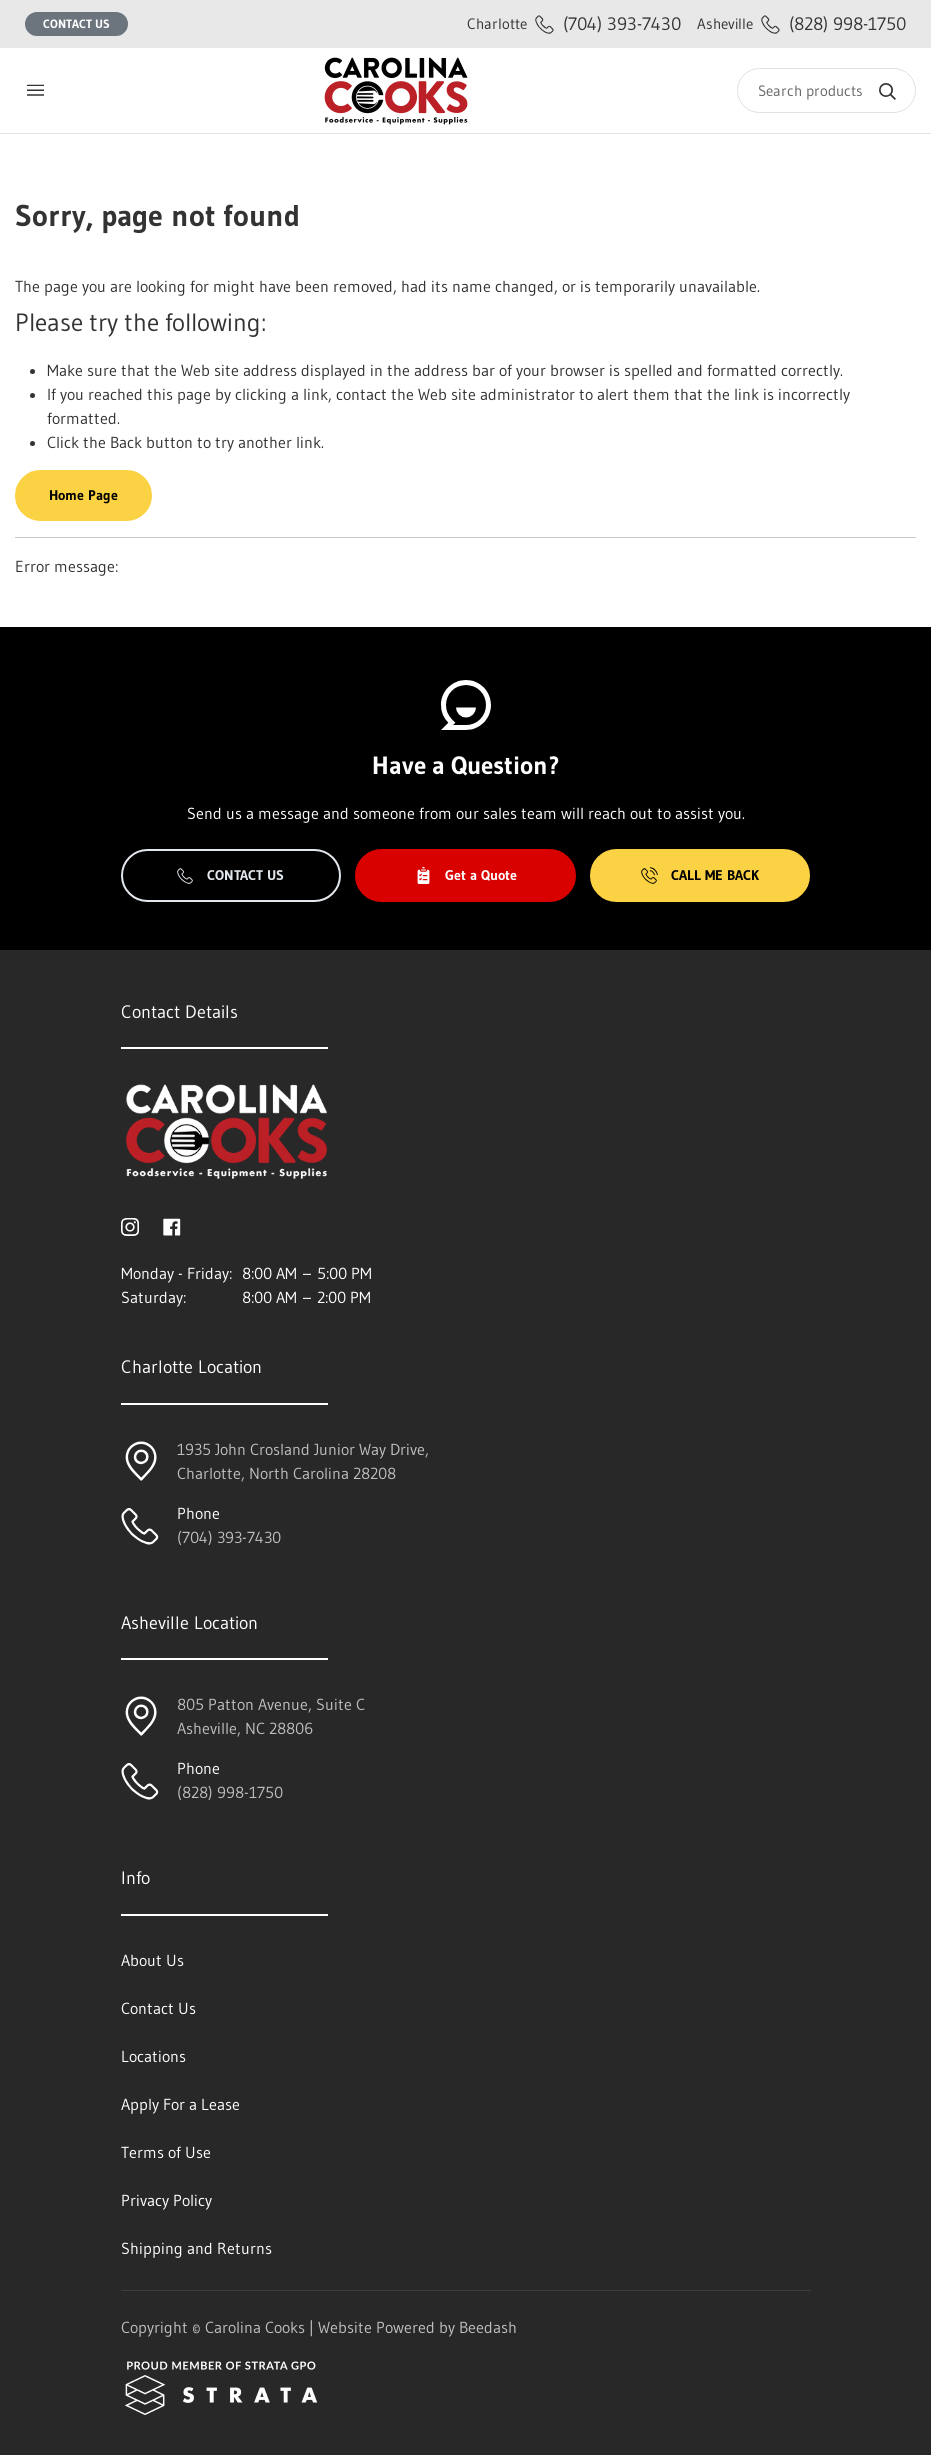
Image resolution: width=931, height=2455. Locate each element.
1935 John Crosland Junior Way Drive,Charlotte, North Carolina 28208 (303, 1461)
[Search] (826, 90)
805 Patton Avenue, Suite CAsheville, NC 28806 (271, 1716)
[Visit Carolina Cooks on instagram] (130, 1225)
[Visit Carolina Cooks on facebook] (172, 1225)
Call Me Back (700, 875)
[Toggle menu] (35, 90)
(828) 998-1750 (801, 23)
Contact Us (76, 23)
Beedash (488, 2327)
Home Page (83, 495)
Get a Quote (466, 875)
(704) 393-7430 (574, 23)
